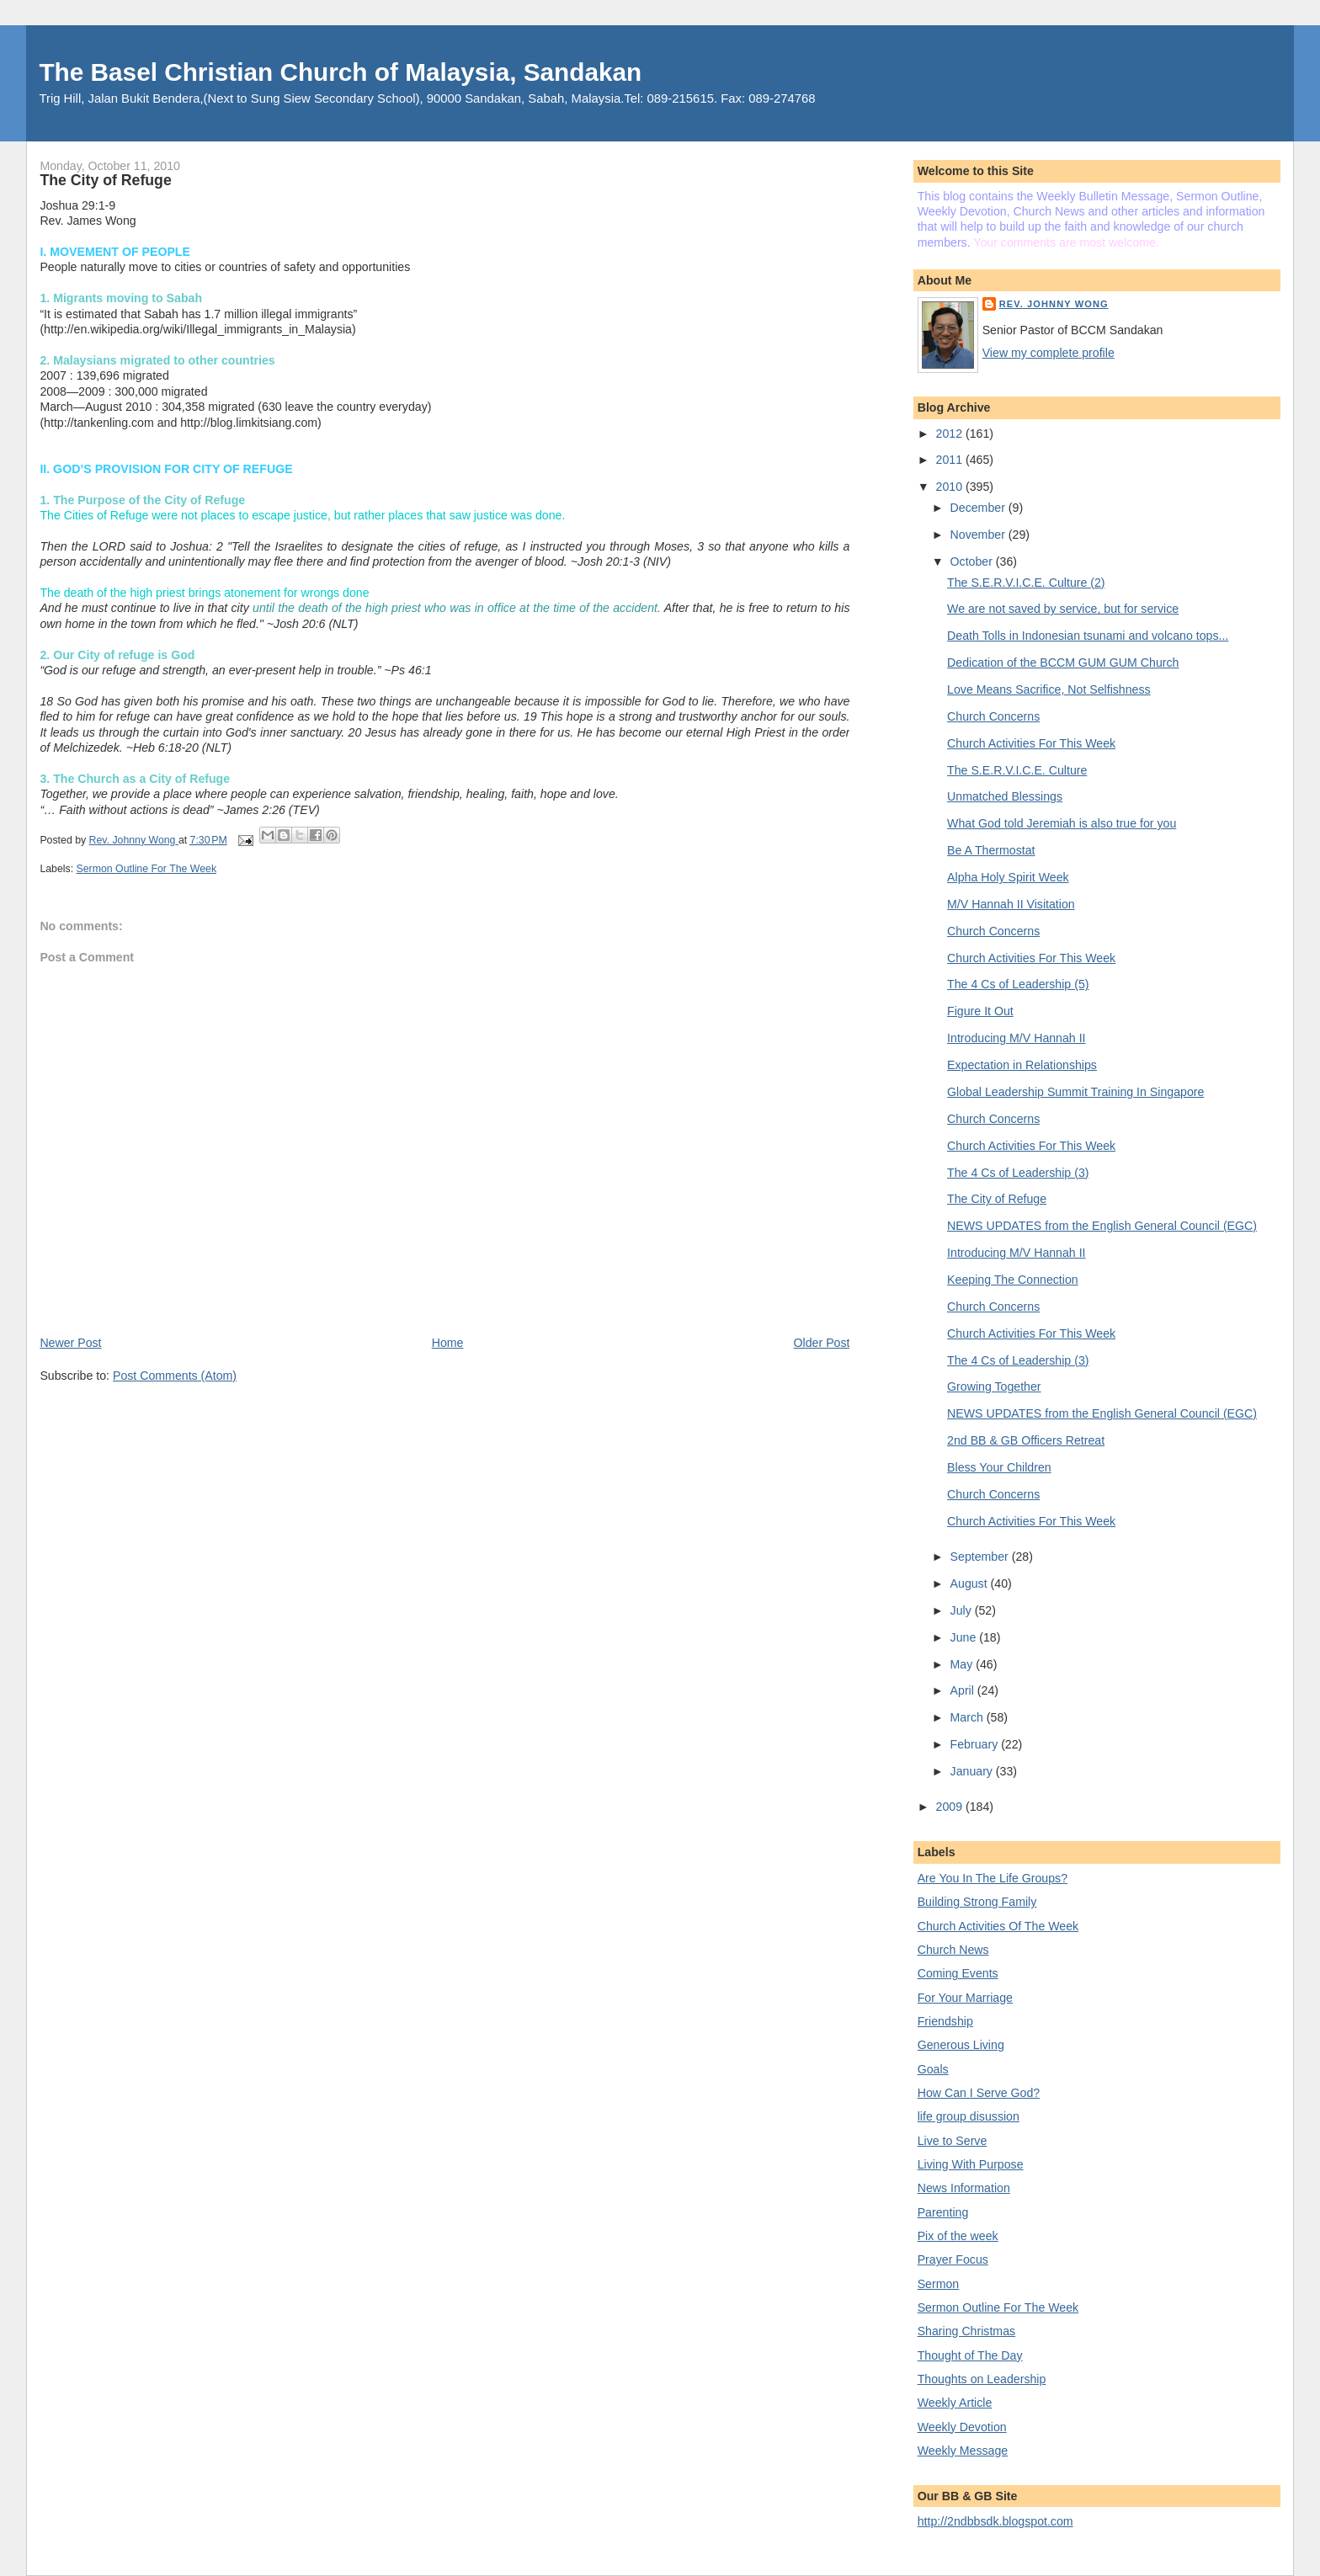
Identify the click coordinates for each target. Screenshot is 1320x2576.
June (965, 1637)
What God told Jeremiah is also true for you (1061, 823)
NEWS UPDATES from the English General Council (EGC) (1102, 1225)
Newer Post (70, 1342)
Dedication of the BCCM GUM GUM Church (1063, 662)
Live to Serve (952, 2141)
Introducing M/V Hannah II (1016, 1038)
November (979, 534)
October (973, 561)
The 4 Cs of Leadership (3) (1017, 1172)
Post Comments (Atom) (175, 1375)
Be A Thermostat (991, 850)
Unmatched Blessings (1004, 796)
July (962, 1610)
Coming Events (958, 1973)
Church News (953, 1949)
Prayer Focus (953, 2259)
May (963, 1664)
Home (448, 1342)
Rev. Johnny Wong (1054, 304)
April (963, 1690)
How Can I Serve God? (979, 2093)
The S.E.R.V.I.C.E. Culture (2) (1026, 582)
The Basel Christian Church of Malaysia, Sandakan (340, 72)
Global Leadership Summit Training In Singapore (1075, 1092)
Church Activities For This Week (1031, 743)
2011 (951, 459)
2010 (951, 486)
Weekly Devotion (962, 2427)
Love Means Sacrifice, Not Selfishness (1049, 689)
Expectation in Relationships (1022, 1065)
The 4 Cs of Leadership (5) (1017, 984)
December (979, 507)
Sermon (939, 2284)
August (970, 1583)
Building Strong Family (977, 1901)
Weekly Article (955, 2402)
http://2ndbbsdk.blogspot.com (995, 2521)
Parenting (943, 2212)
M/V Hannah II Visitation (1011, 904)
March (968, 1717)
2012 (951, 433)
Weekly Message (963, 2450)
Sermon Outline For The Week (147, 869)
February (976, 1744)
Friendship (945, 2021)
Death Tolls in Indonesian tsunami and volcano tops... (1087, 635)
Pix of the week (958, 2236)
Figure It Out (980, 1011)
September (981, 1556)
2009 (951, 1806)
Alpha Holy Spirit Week (1008, 877)
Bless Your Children (999, 1467)
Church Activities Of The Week (998, 1926)
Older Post (822, 1342)
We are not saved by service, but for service (1063, 608)
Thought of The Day (970, 2355)
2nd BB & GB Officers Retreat (1025, 1440)
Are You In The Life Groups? (992, 1878)
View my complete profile (1048, 352)
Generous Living (961, 2045)
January (973, 1771)
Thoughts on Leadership (982, 2379)
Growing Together (994, 1386)
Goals (933, 2069)
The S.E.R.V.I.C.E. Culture (1017, 770)
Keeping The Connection (1012, 1279)
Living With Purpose (971, 2164)
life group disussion (968, 2116)
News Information (964, 2188)
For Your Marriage (965, 1997)
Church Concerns (993, 716)
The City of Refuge (996, 1199)
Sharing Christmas (966, 2331)
